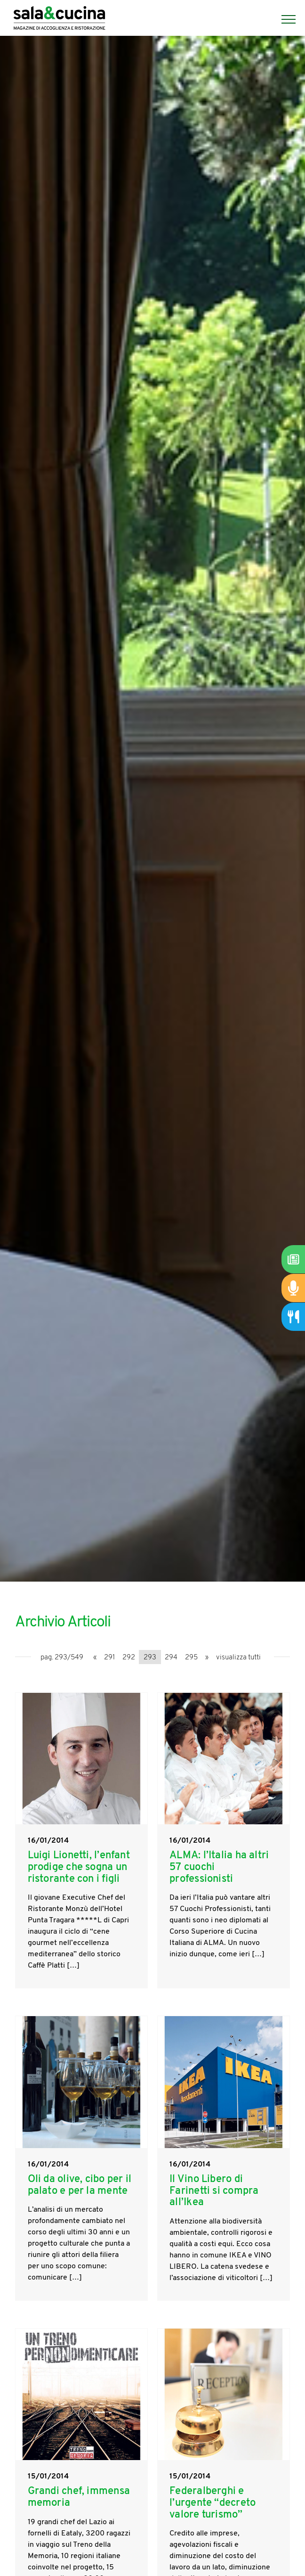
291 (109, 1657)
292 (128, 1657)
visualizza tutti (238, 1657)
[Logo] (59, 19)
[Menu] (284, 19)
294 (171, 1657)
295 (191, 1657)
